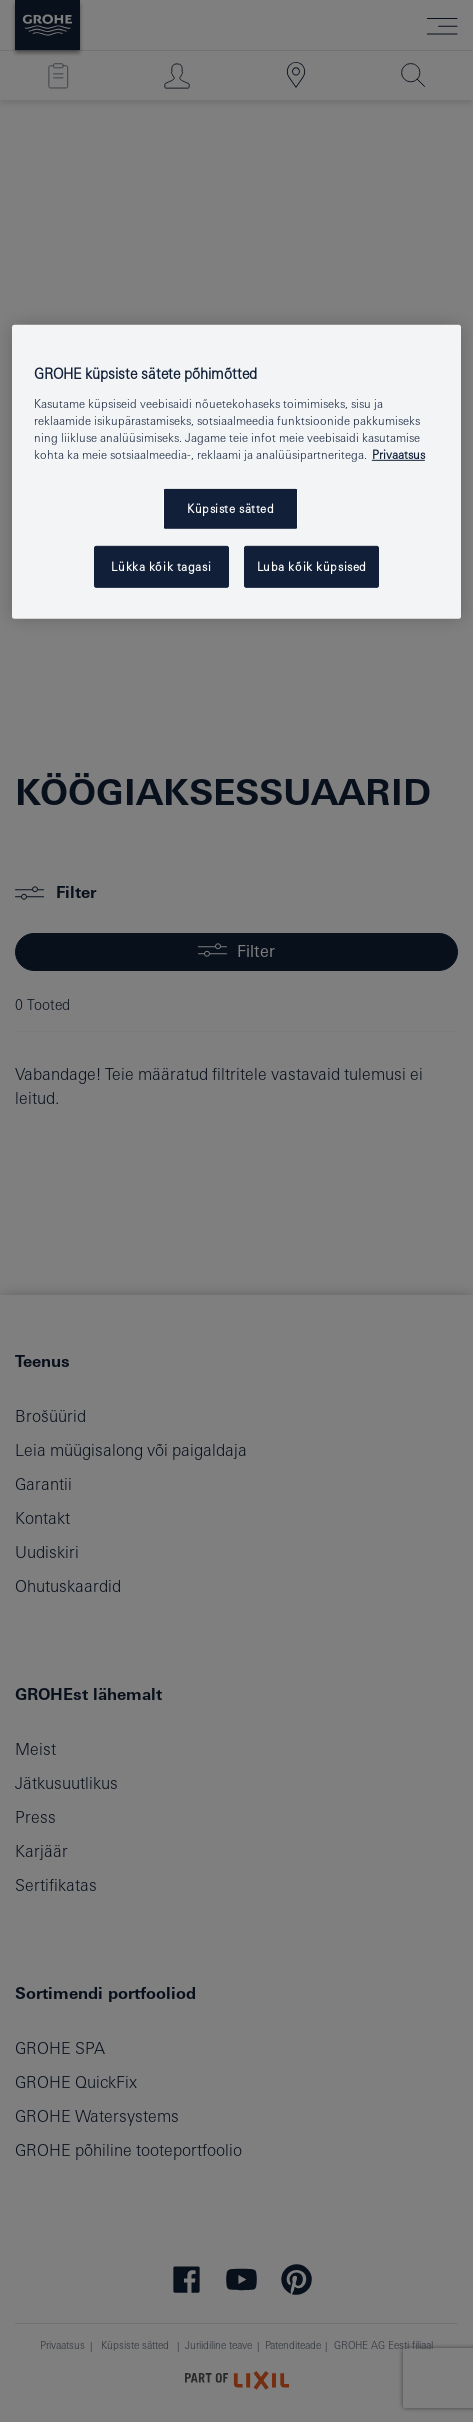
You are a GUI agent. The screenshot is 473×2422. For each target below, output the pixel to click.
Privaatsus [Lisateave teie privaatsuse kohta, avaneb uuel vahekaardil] (398, 454)
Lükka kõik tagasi (161, 566)
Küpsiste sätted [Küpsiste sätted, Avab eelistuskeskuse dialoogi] (231, 508)
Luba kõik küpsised (312, 566)
